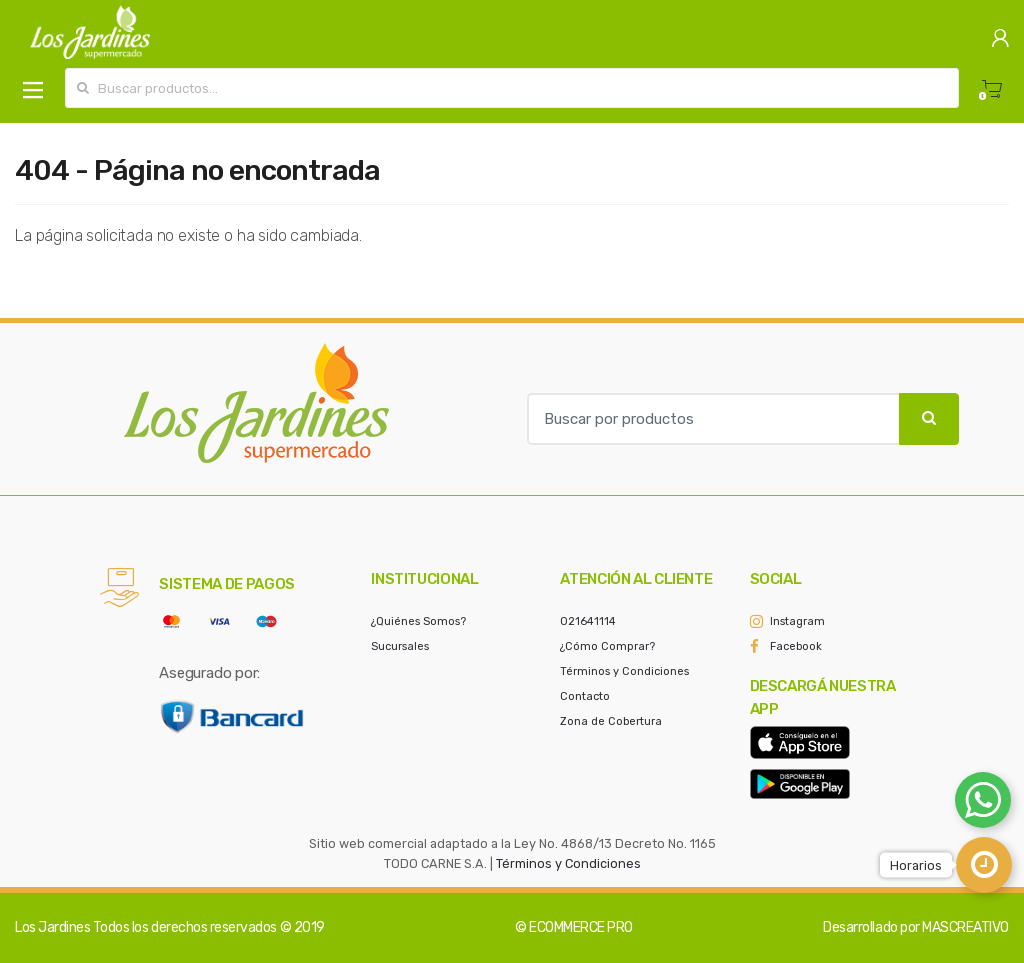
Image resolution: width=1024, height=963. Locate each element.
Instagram (797, 621)
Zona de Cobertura (611, 721)
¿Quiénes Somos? (418, 621)
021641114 (588, 621)
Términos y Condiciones (624, 671)
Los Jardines (52, 927)
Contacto (585, 696)
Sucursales (400, 646)
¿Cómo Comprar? (607, 646)
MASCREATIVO (965, 927)
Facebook (796, 646)
